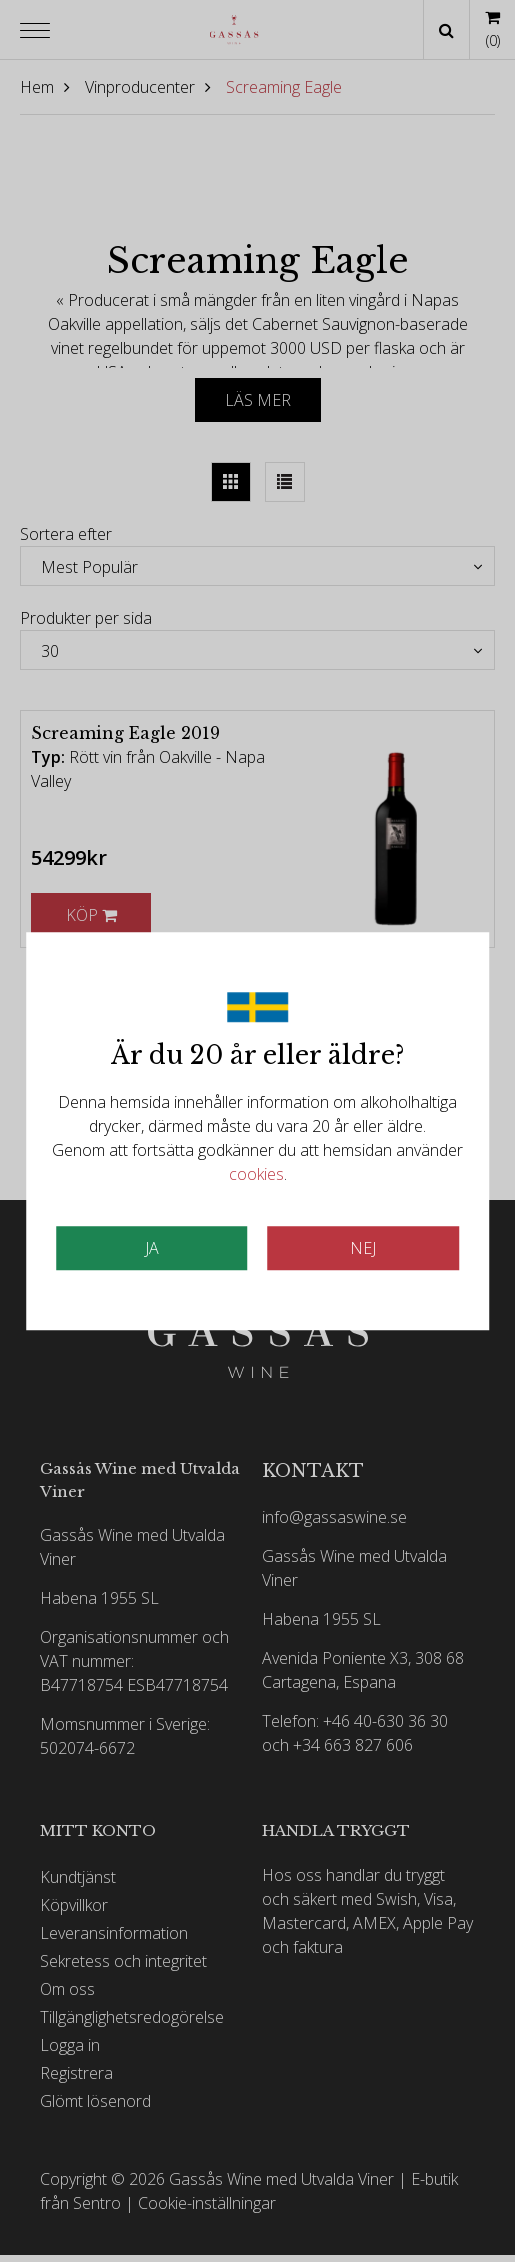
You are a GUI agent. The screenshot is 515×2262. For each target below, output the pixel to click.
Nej (363, 1248)
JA (152, 1248)
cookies (256, 1174)
